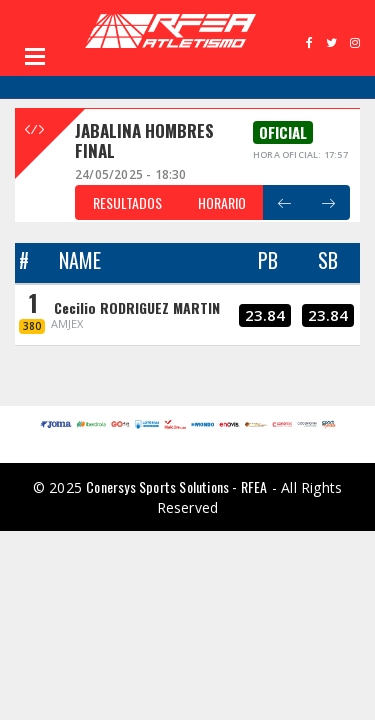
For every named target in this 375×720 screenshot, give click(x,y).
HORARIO (222, 202)
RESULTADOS (127, 202)
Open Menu (35, 56)
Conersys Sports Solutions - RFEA (176, 486)
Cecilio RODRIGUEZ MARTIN (137, 307)
